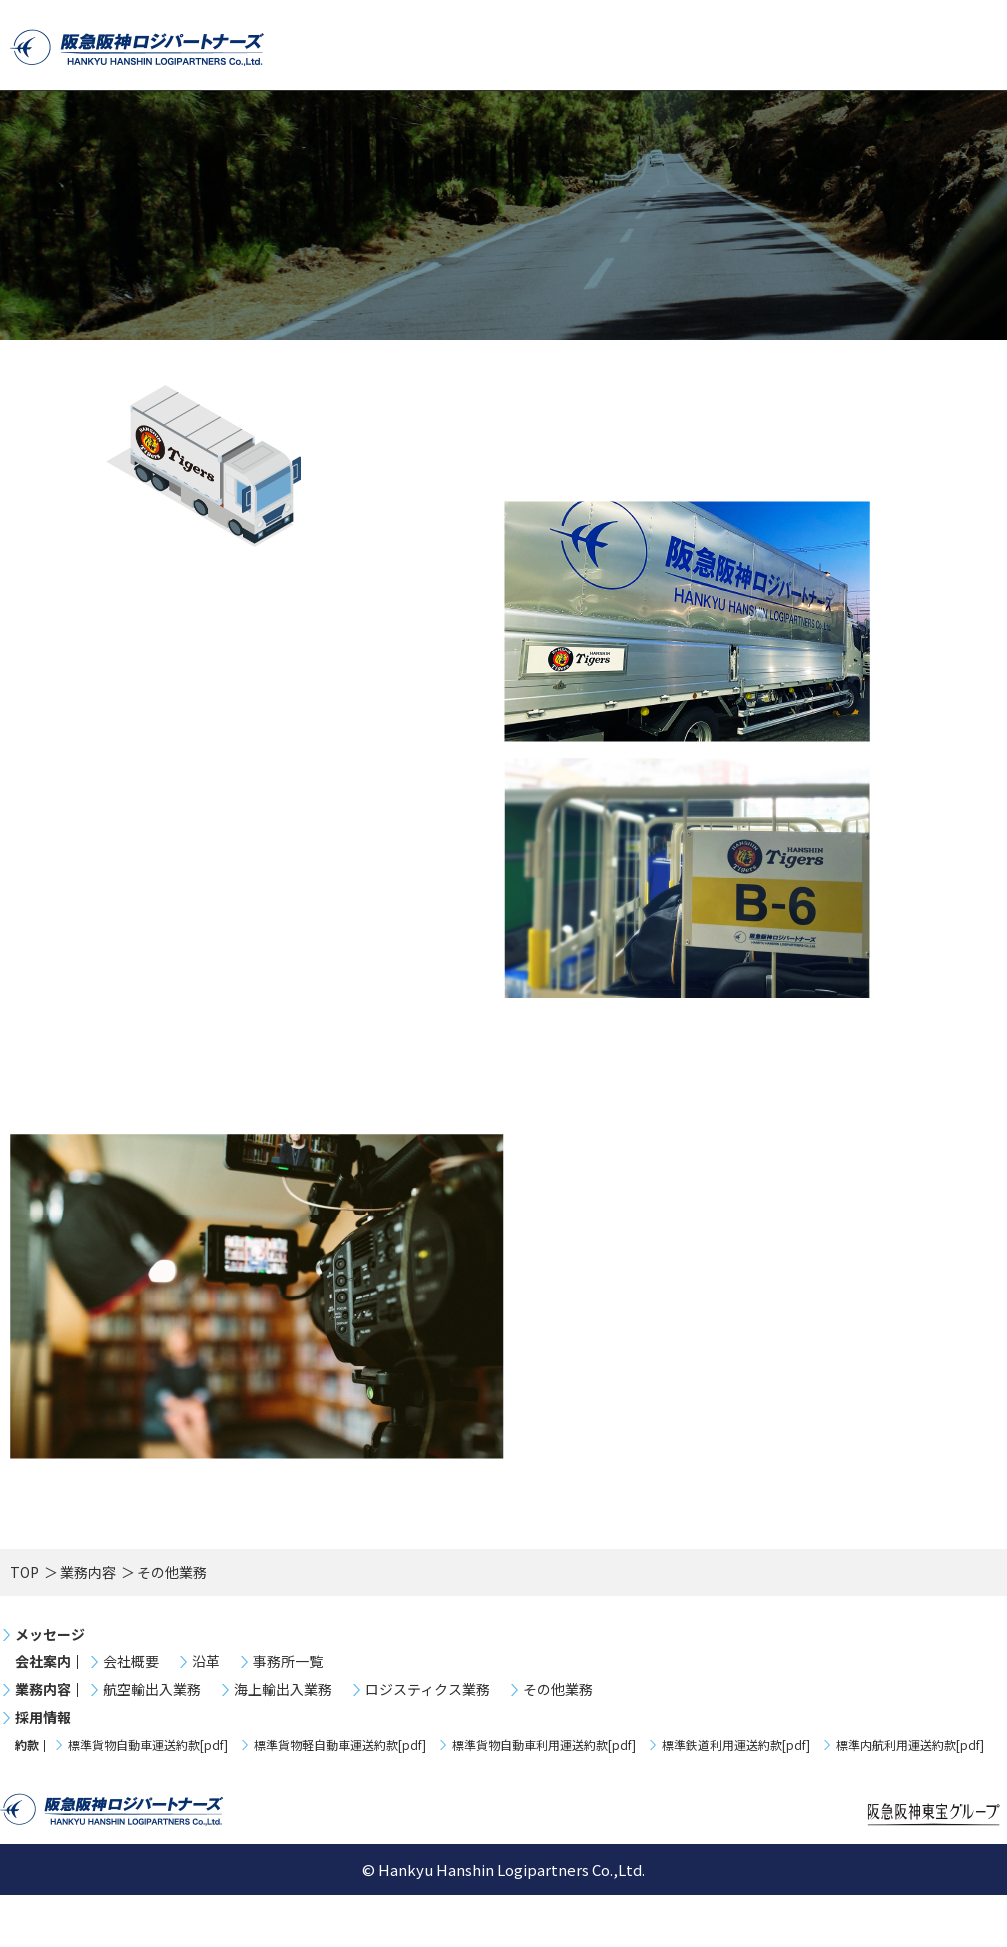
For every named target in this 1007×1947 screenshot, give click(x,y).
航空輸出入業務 (152, 1741)
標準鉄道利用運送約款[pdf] (736, 1797)
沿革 (206, 1713)
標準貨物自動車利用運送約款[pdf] (544, 1797)
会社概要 (131, 1713)
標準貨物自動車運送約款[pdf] (148, 1797)
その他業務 (558, 1741)
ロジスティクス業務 (427, 1741)
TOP (24, 1624)
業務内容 (88, 1624)
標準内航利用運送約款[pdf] (910, 1797)
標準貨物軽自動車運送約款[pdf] (340, 1797)
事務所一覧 (288, 1713)
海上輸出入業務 (283, 1741)
